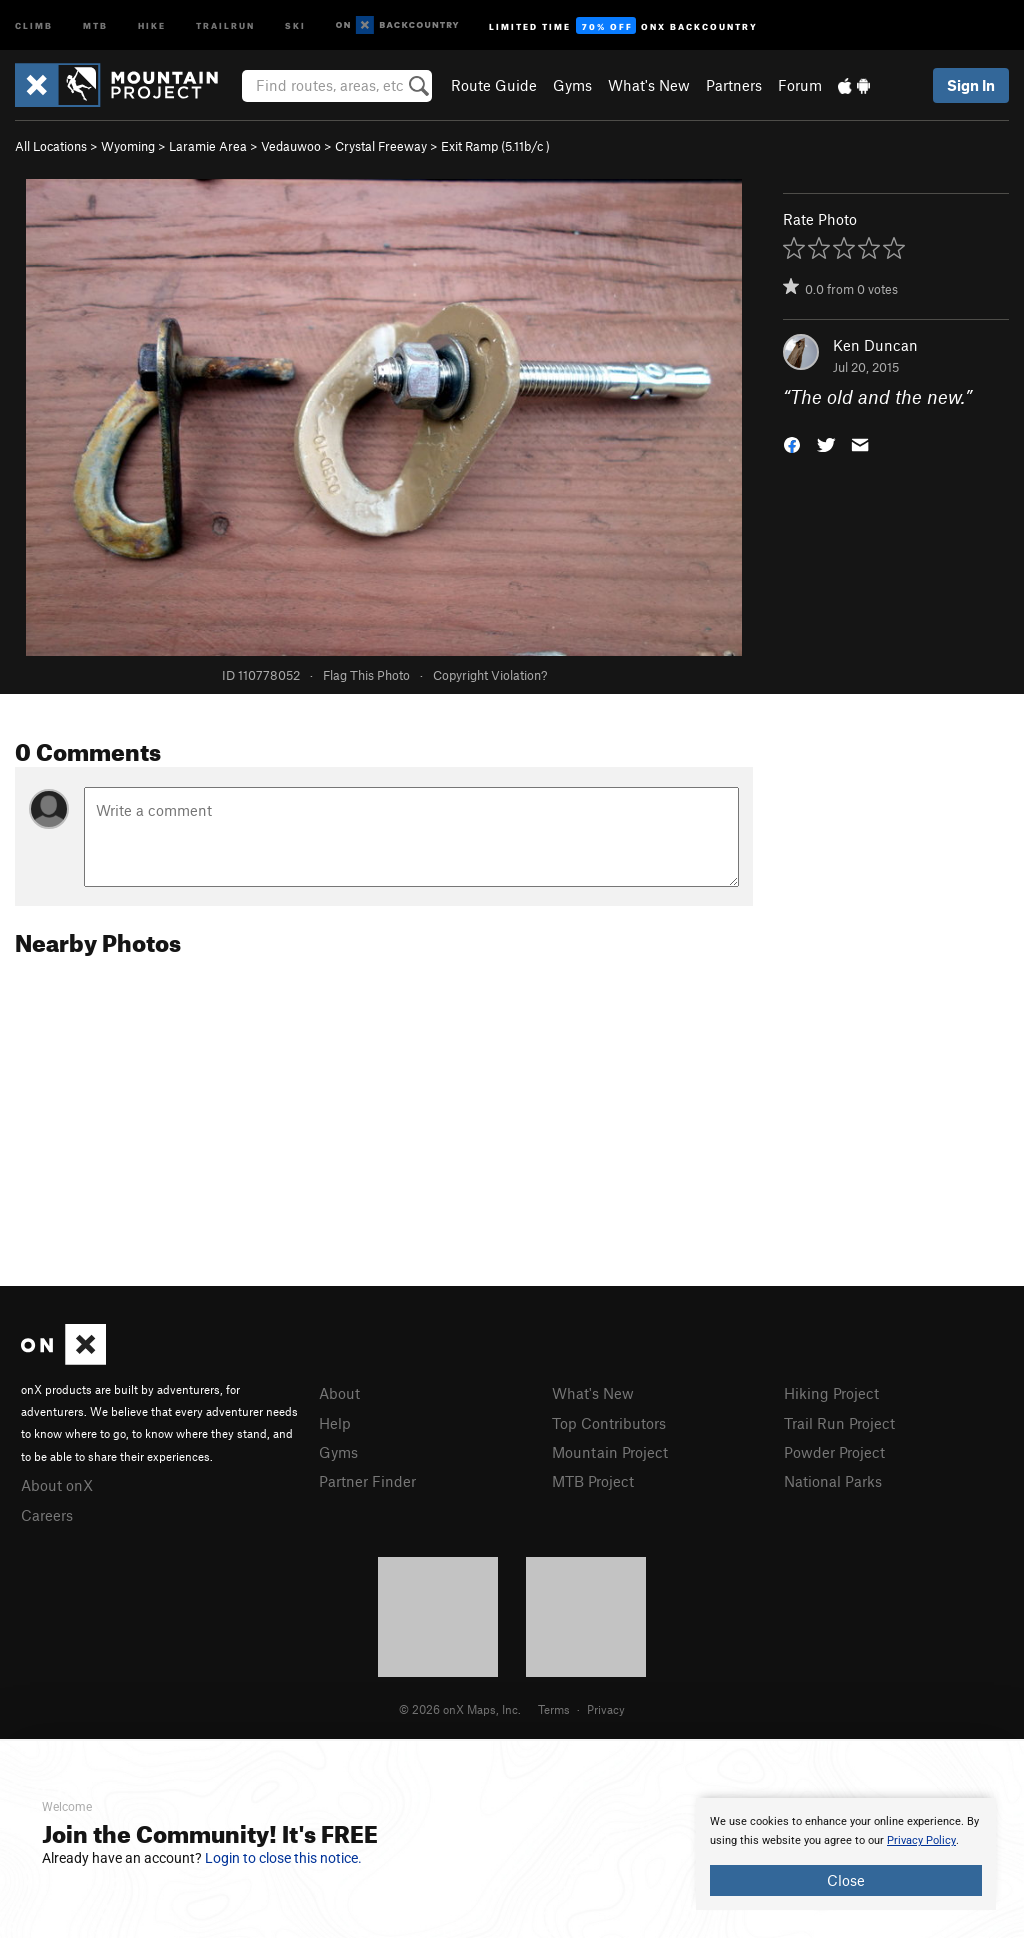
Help (335, 1423)
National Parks (833, 1481)
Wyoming (128, 146)
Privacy (606, 1709)
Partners (734, 85)
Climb (34, 24)
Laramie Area (208, 146)
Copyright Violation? (490, 675)
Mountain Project (610, 1452)
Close (846, 1880)
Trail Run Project (839, 1423)
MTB (95, 24)
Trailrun (225, 24)
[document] (846, 1854)
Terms (554, 1709)
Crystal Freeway (381, 146)
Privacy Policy (921, 1840)
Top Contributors (609, 1423)
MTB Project (593, 1481)
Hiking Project (831, 1393)
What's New (649, 85)
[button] (792, 443)
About (339, 1393)
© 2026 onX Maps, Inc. (460, 1709)
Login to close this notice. (283, 1858)
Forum (800, 85)
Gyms (572, 85)
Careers (47, 1515)
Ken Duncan (875, 345)
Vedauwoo (291, 146)
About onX (57, 1485)
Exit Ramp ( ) (495, 146)
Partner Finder (367, 1481)
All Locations (51, 146)
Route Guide (494, 85)
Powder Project (834, 1452)
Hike (152, 24)
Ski (295, 24)
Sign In (971, 85)
